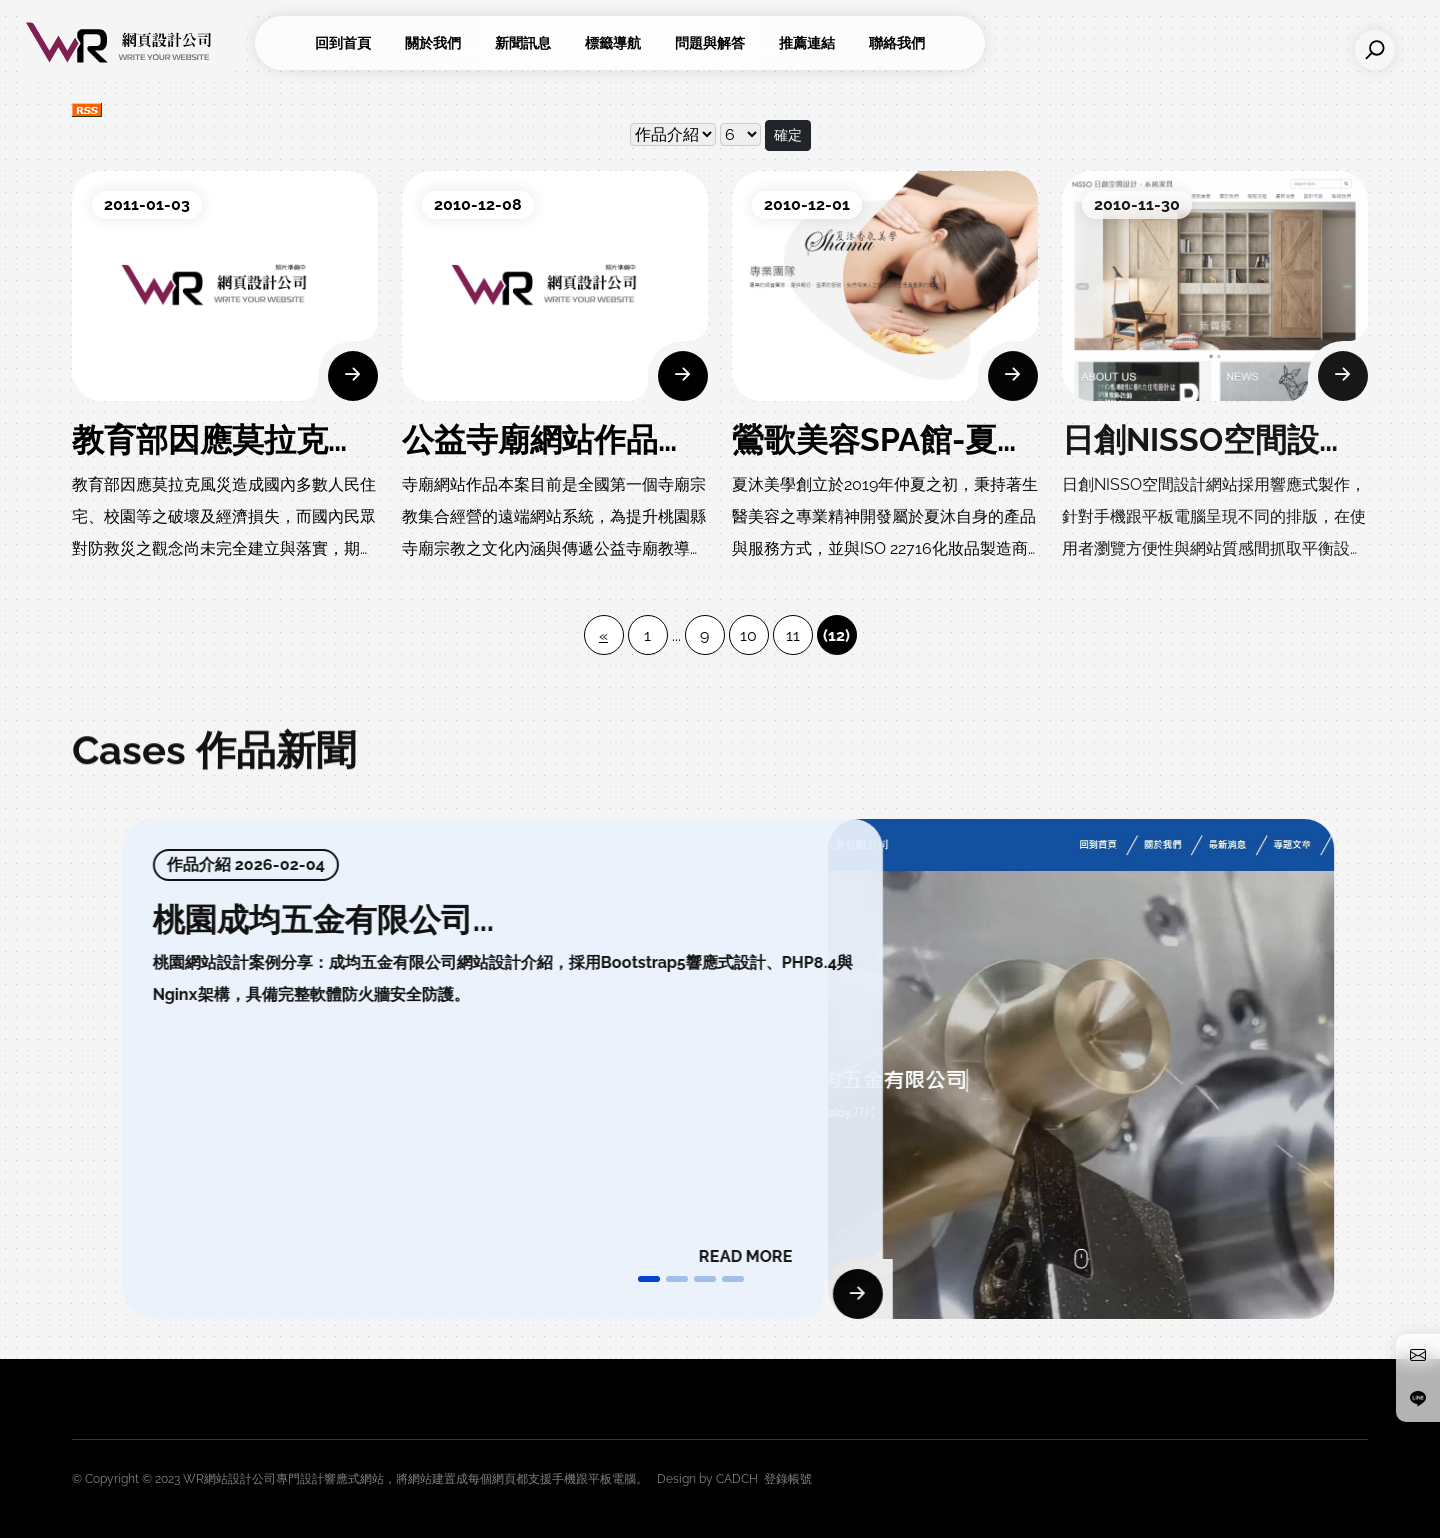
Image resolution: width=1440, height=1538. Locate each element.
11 (793, 635)
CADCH (737, 1479)
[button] (649, 1279)
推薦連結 (807, 43)
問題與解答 (710, 43)
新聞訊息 (523, 43)
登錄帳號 (788, 1479)
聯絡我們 (897, 43)
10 (748, 635)
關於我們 (433, 43)
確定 (788, 135)
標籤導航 (613, 43)
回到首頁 (343, 43)
